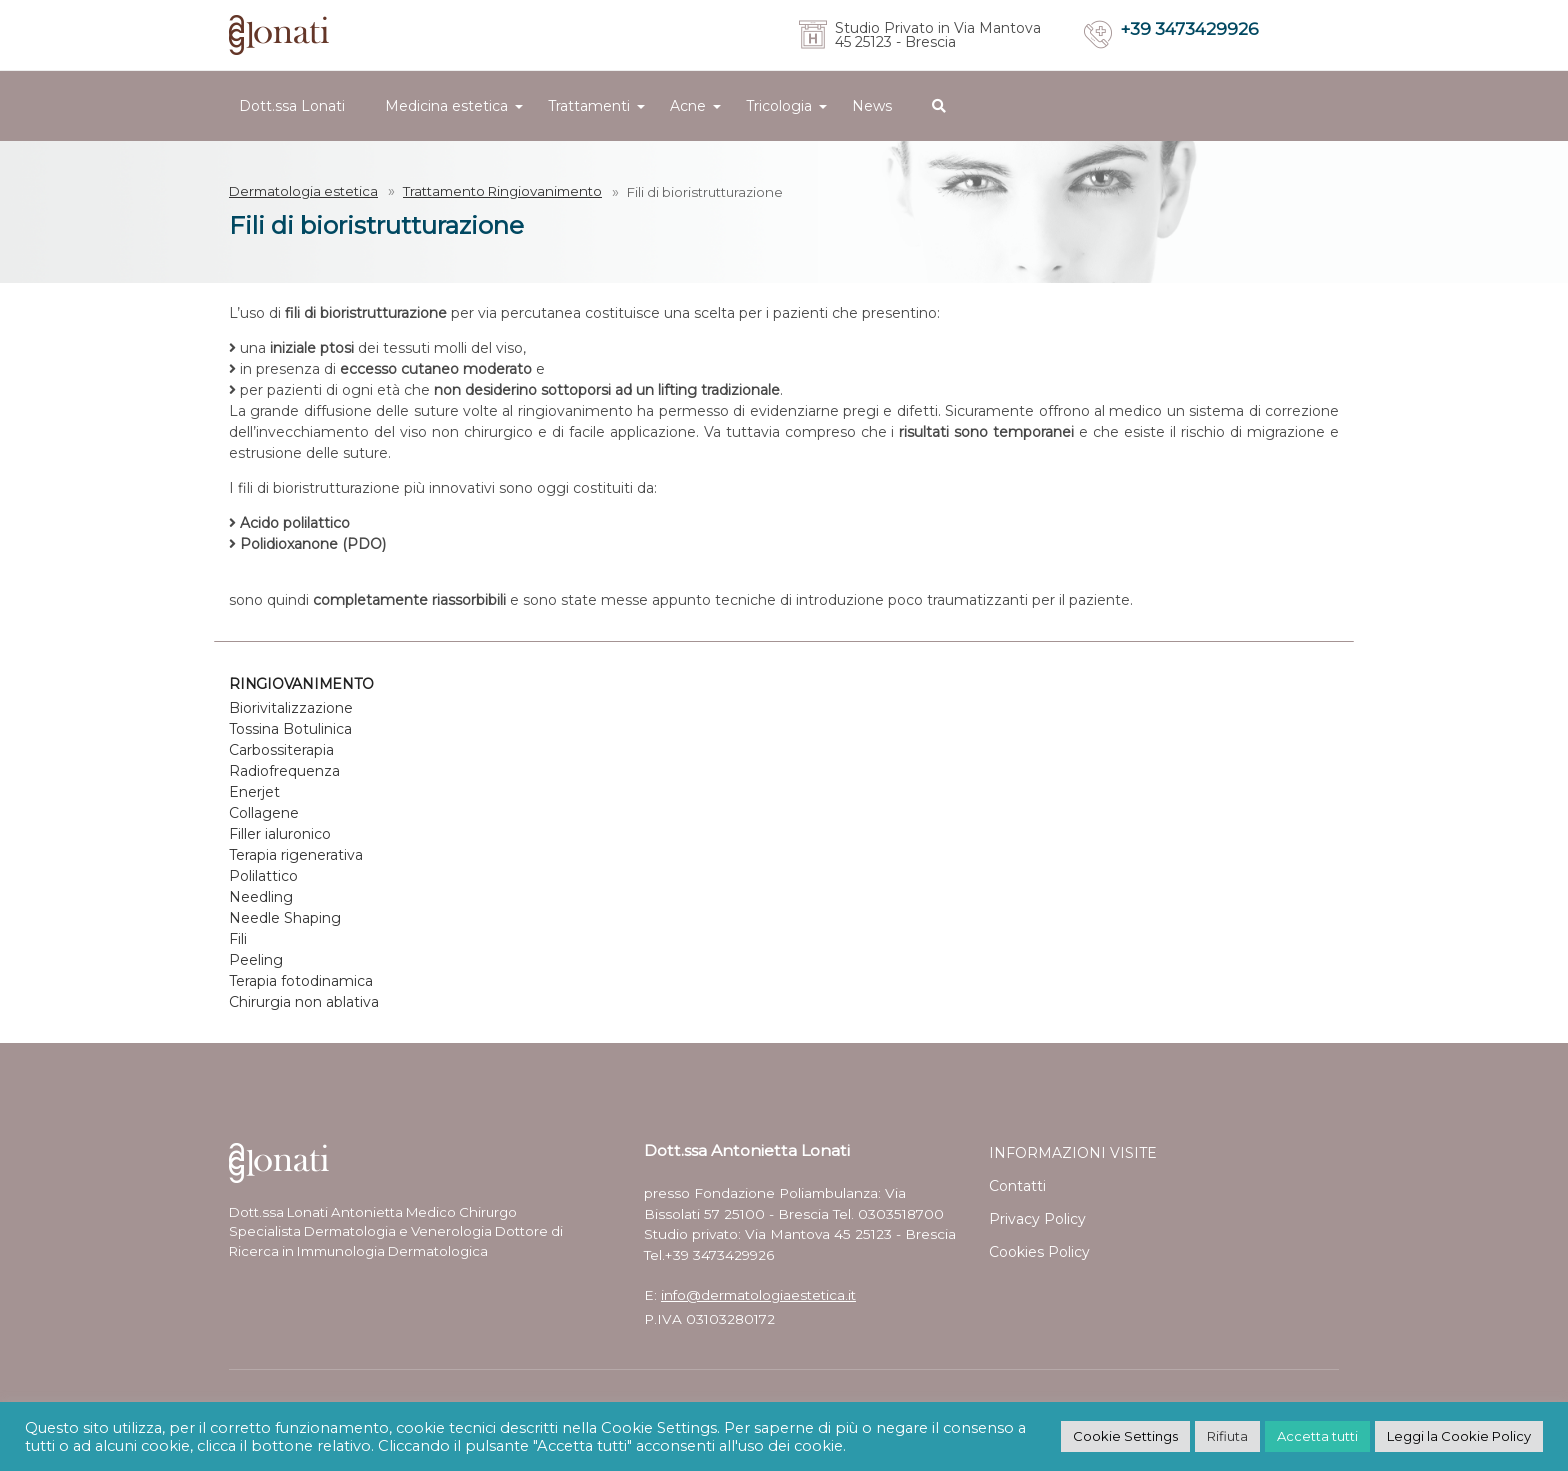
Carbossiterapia (281, 750)
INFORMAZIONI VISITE (1073, 1153)
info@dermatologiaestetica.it (758, 1295)
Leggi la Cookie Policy (1459, 1436)
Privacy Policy (1037, 1219)
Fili (238, 939)
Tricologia (779, 106)
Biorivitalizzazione (291, 708)
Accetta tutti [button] (1317, 1436)
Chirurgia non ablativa (304, 1002)
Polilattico (263, 876)
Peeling (256, 960)
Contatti (1017, 1186)
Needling (261, 897)
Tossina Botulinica (290, 729)
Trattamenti (589, 106)
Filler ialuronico (280, 834)
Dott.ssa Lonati (292, 106)
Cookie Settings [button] (1125, 1436)
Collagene (264, 813)
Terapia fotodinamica (301, 981)
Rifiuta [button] (1227, 1436)
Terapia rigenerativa (296, 855)
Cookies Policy (1039, 1252)
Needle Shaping (285, 918)
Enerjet (254, 792)
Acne (688, 106)
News (872, 106)
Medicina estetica (446, 106)
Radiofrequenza (284, 771)
